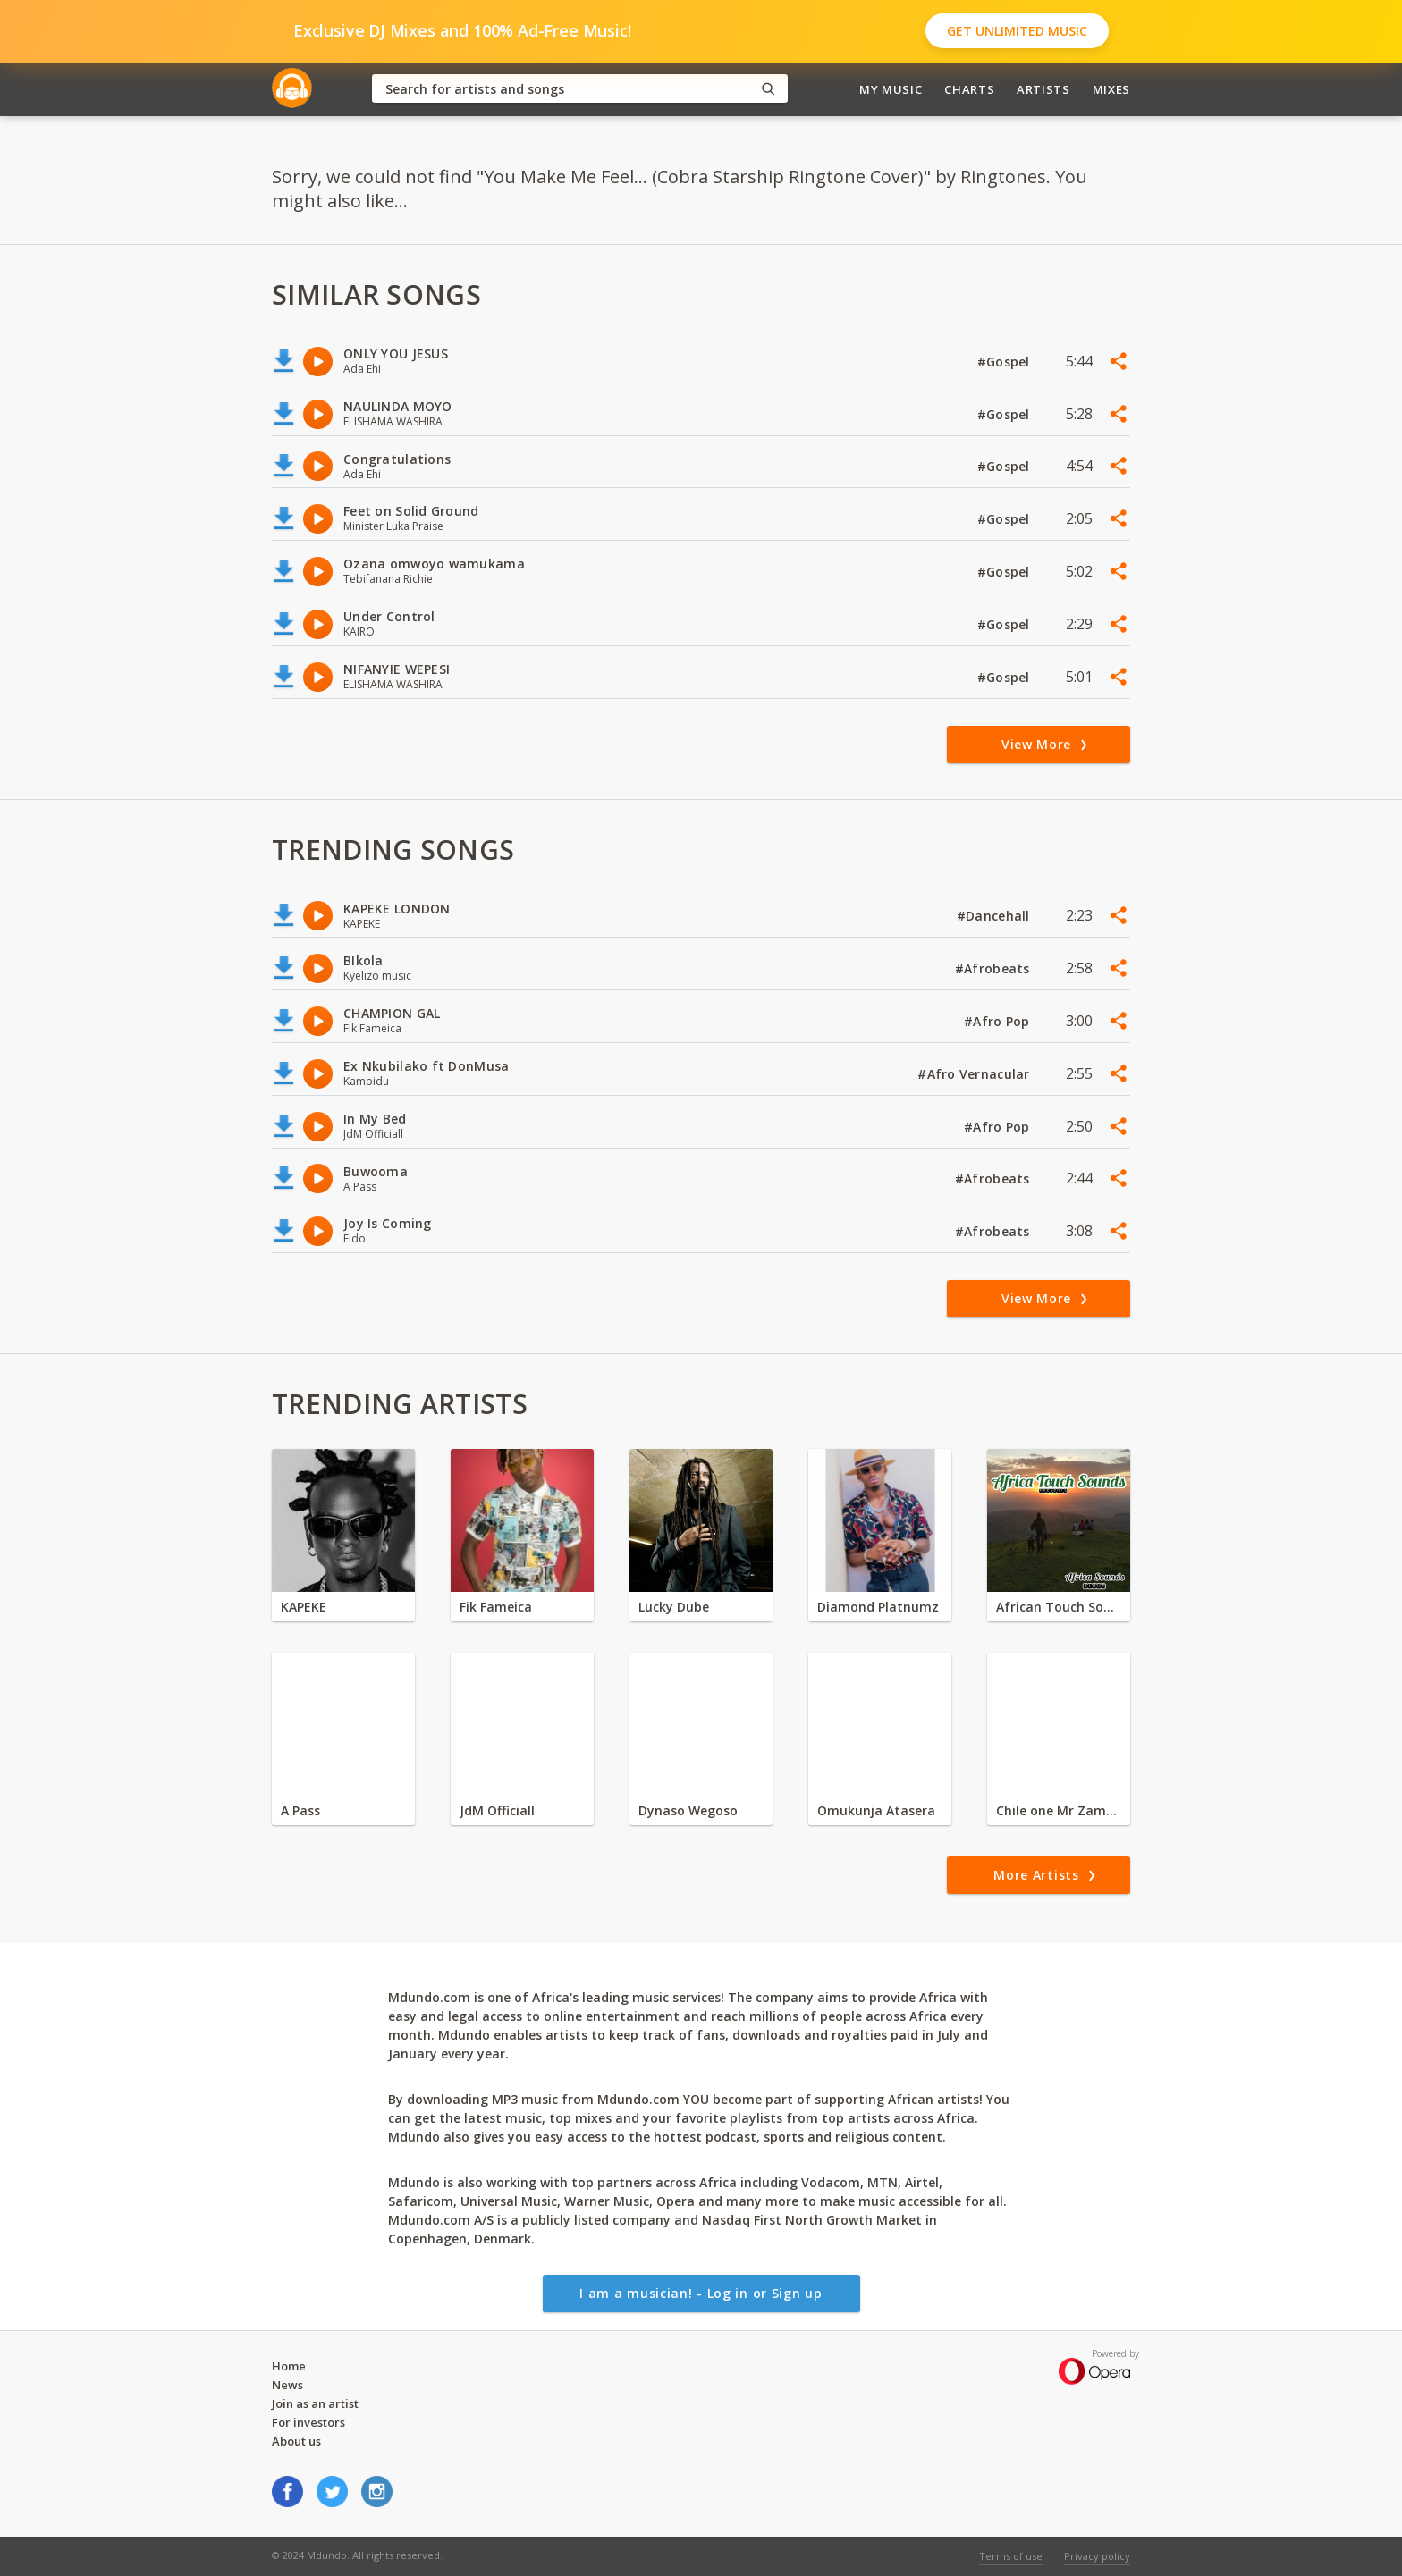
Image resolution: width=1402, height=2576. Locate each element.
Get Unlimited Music (1017, 30)
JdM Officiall (497, 1810)
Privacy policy (1097, 2556)
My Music (890, 89)
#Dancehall (995, 915)
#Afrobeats (994, 968)
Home (289, 2366)
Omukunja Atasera (876, 1810)
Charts (969, 89)
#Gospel (1005, 361)
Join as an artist (315, 2403)
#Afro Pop (999, 1021)
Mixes (1111, 89)
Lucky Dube (673, 1606)
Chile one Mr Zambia (1058, 1810)
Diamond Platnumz (878, 1606)
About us (296, 2441)
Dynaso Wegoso (688, 1810)
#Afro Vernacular (975, 1073)
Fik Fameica (496, 1606)
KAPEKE (303, 1606)
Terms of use (1011, 2556)
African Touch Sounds (1058, 1606)
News (287, 2385)
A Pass (300, 1810)
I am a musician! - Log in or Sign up (700, 2293)
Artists (1043, 89)
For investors (308, 2422)
